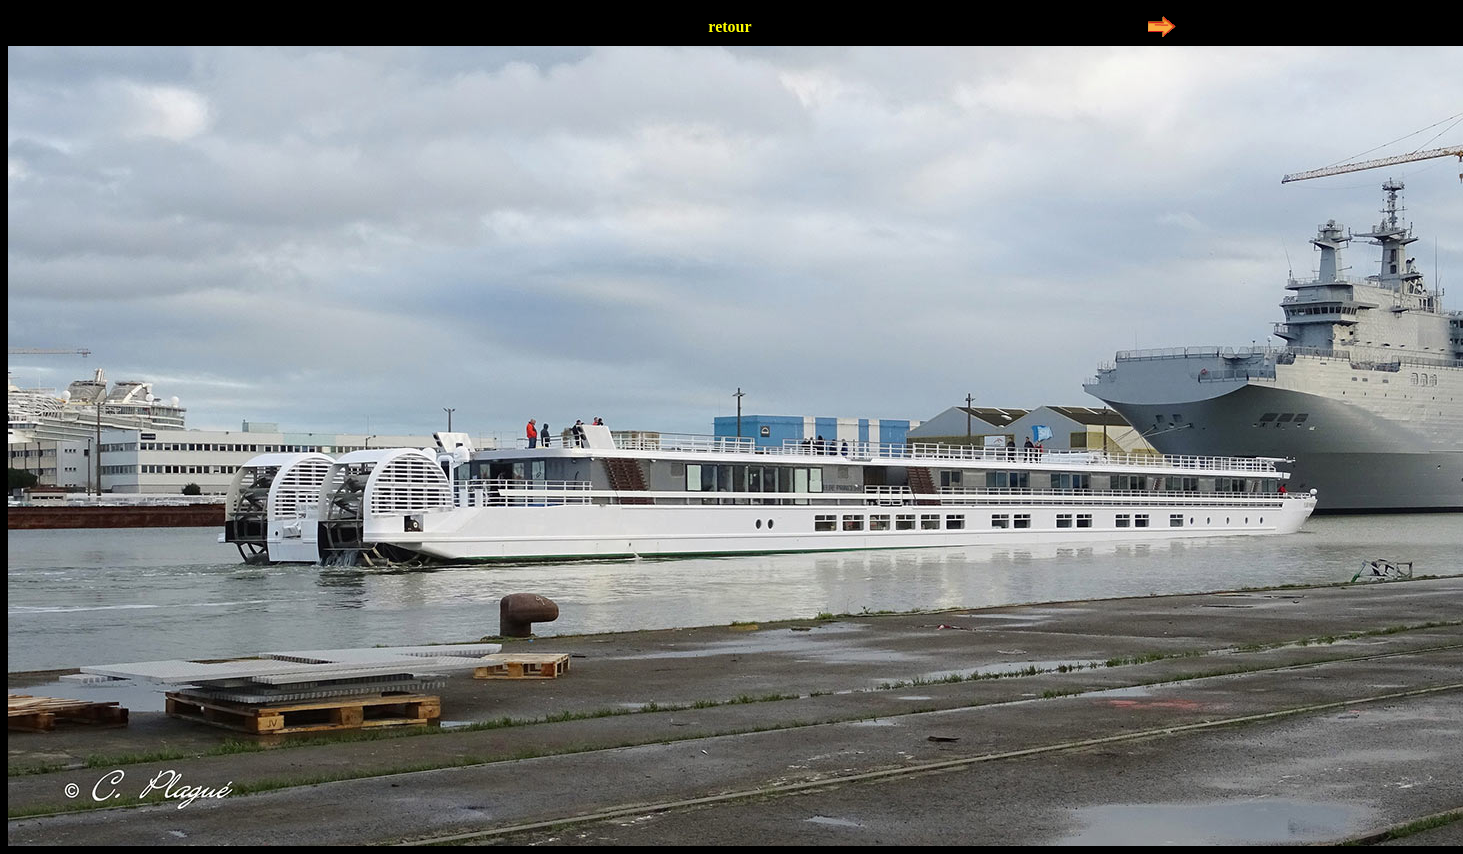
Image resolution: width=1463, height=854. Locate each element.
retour (729, 26)
